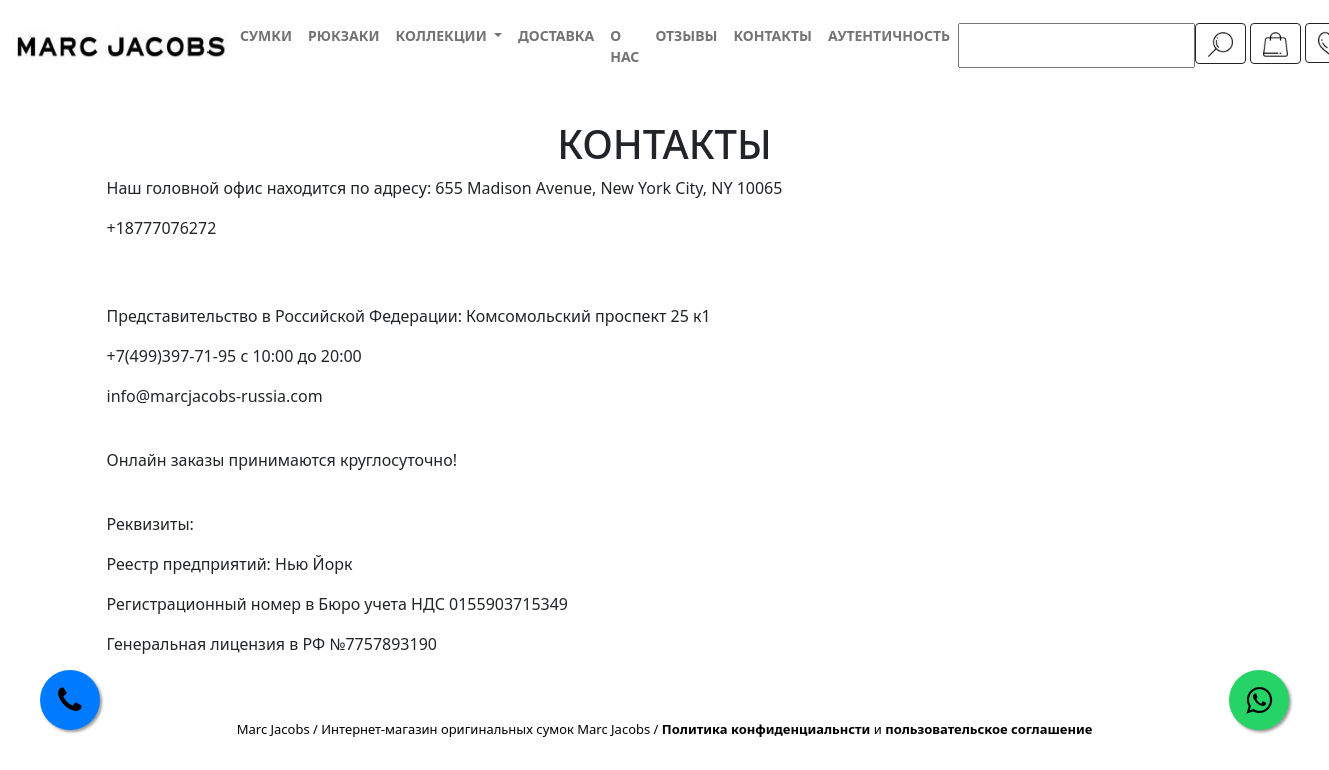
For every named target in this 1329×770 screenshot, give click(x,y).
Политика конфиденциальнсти (766, 729)
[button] (448, 35)
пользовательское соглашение (988, 729)
